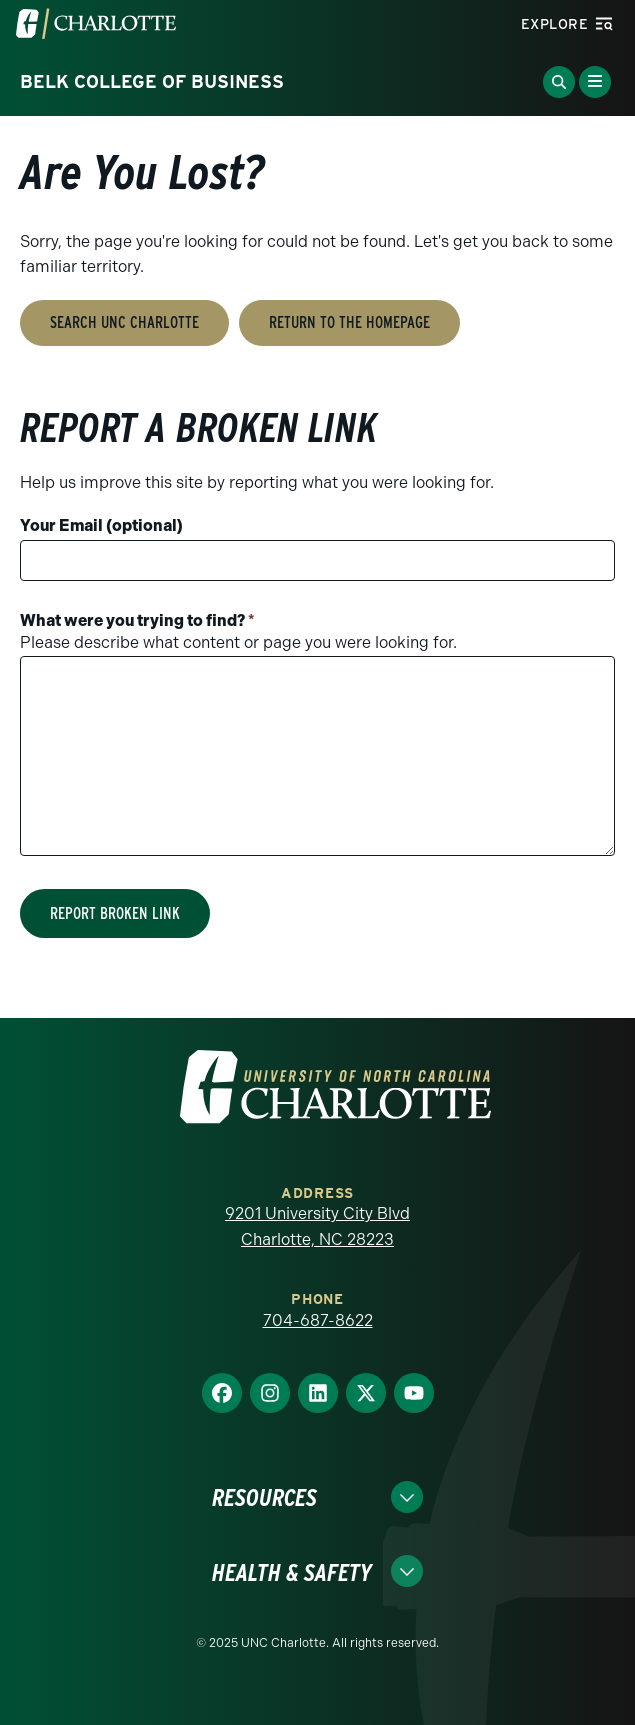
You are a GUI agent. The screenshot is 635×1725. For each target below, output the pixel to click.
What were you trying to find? (137, 620)
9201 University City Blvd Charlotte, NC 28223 (317, 1226)
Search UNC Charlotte (124, 322)
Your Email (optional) (101, 525)
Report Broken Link (115, 913)
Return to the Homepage (349, 322)
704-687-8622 (318, 1320)
